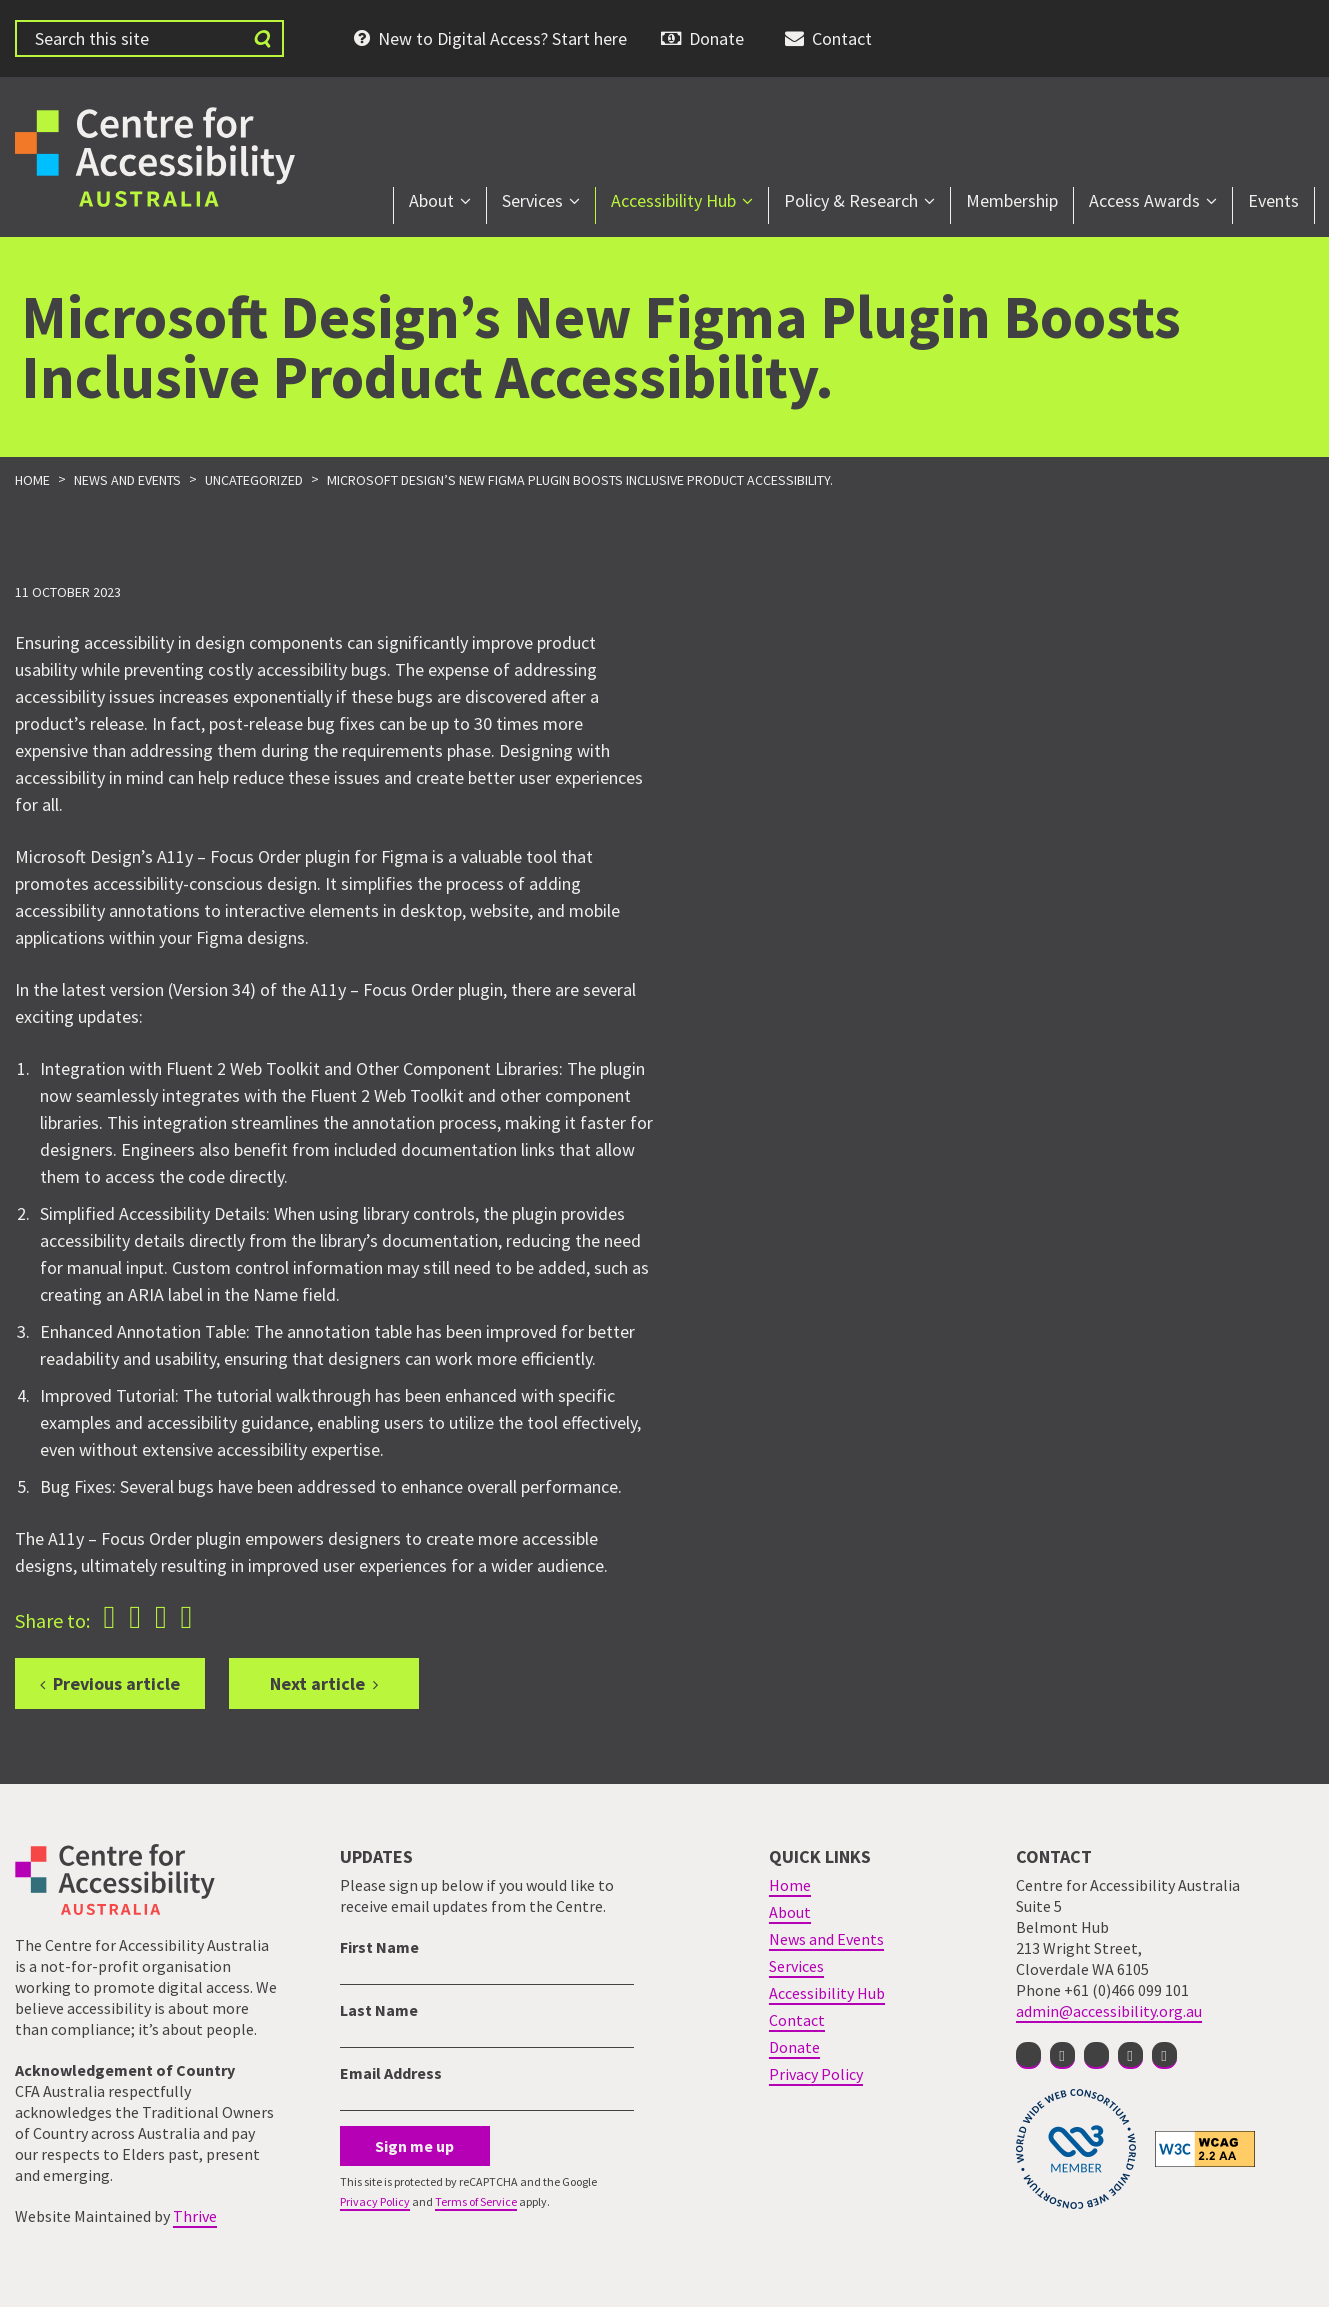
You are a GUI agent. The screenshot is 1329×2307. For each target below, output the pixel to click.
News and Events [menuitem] (826, 1939)
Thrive (195, 2216)
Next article (317, 1683)
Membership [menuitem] (1012, 200)
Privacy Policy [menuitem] (816, 2074)
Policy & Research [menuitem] (851, 200)
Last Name (379, 2010)
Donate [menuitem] (716, 38)
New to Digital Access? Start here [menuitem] (502, 38)
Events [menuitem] (1273, 200)
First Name (379, 1947)
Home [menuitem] (790, 1885)
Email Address (391, 2073)
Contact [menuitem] (842, 38)
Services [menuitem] (532, 200)
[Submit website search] (262, 38)
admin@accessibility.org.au (1109, 2011)
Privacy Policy (375, 2201)
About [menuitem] (431, 200)
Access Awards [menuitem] (1144, 200)
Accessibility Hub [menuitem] (673, 200)
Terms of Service (476, 2201)
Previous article (116, 1683)
